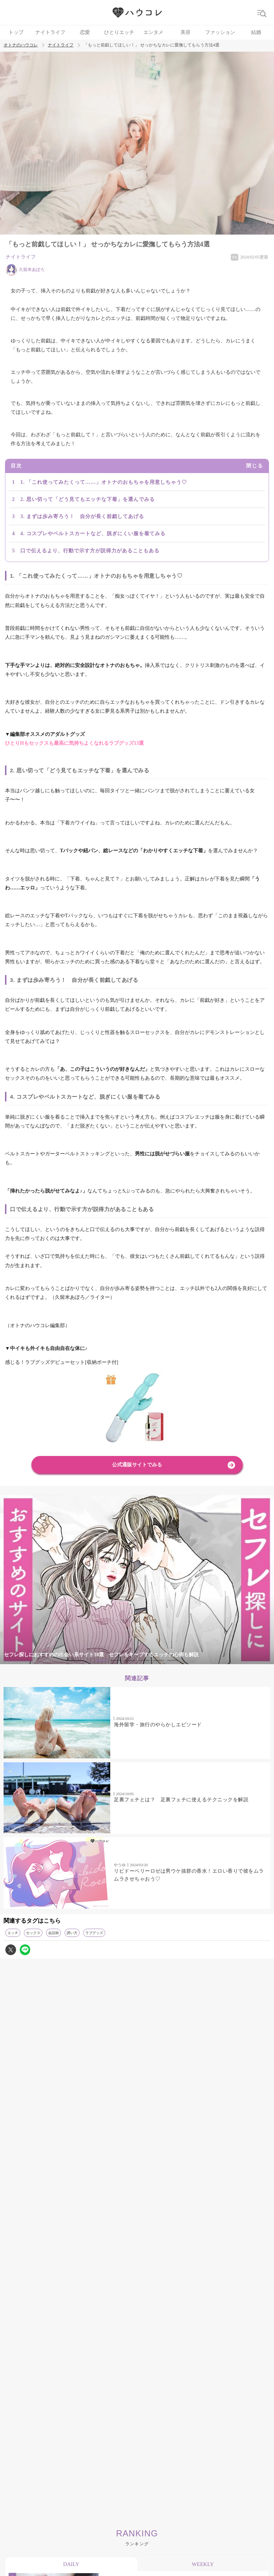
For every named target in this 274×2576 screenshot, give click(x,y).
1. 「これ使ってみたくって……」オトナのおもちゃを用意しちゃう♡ (103, 482)
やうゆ (120, 1865)
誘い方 (72, 1933)
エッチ (12, 1933)
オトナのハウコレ (21, 45)
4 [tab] (144, 1660)
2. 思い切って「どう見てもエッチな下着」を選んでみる (87, 499)
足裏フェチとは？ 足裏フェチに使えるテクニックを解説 (181, 1799)
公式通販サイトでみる (137, 1464)
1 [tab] (101, 1660)
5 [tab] (158, 1660)
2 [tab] (115, 1660)
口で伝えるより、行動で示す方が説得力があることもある (89, 550)
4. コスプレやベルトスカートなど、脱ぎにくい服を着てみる (93, 533)
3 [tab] (130, 1660)
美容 (186, 32)
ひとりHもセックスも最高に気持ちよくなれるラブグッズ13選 (74, 743)
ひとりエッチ (119, 32)
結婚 (256, 32)
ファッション (220, 32)
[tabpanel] (137, 1579)
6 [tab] (172, 1660)
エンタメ (153, 32)
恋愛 (85, 32)
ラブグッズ (94, 1933)
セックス (33, 1933)
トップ (16, 32)
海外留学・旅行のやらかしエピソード (158, 1724)
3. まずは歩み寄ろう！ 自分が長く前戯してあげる (82, 516)
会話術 (53, 1933)
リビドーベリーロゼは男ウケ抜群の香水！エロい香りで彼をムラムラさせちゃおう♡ (189, 1875)
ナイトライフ (50, 32)
